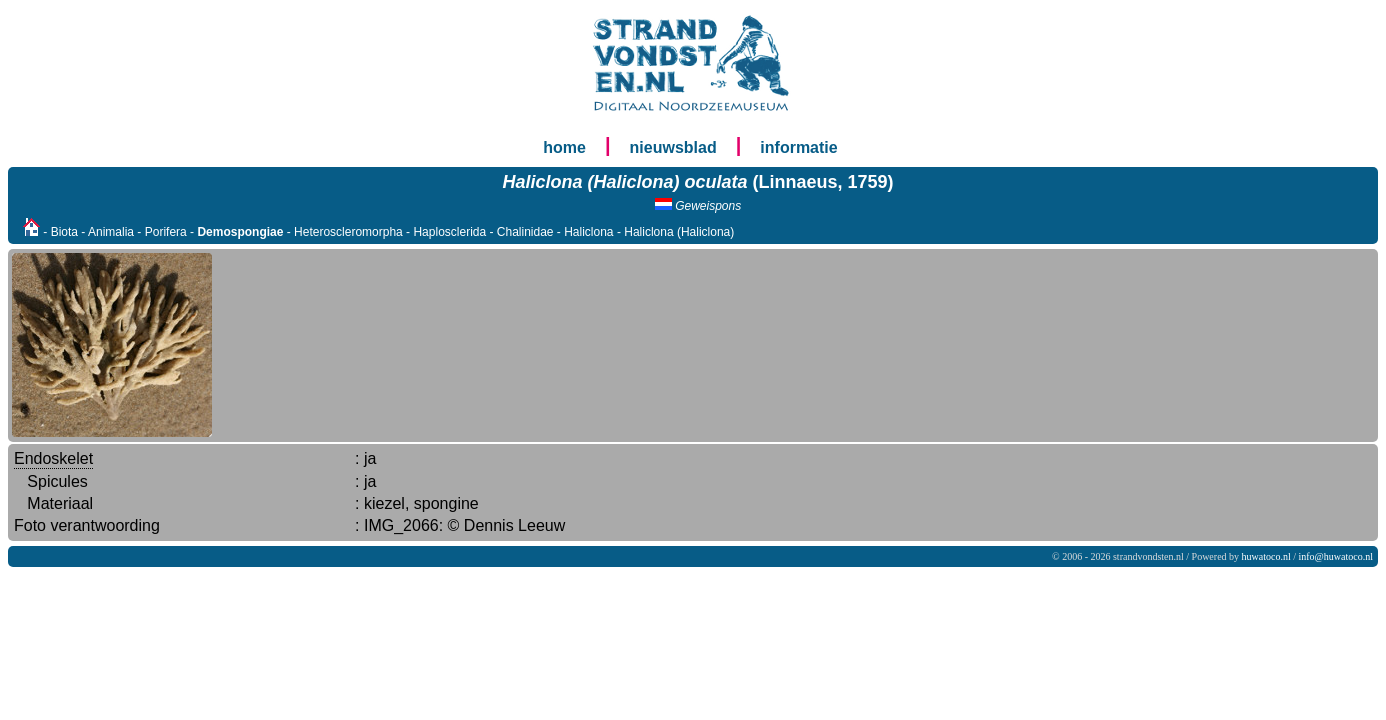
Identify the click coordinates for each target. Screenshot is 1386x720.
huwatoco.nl (1266, 556)
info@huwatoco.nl (1336, 556)
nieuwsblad (673, 147)
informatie (798, 147)
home (564, 147)
